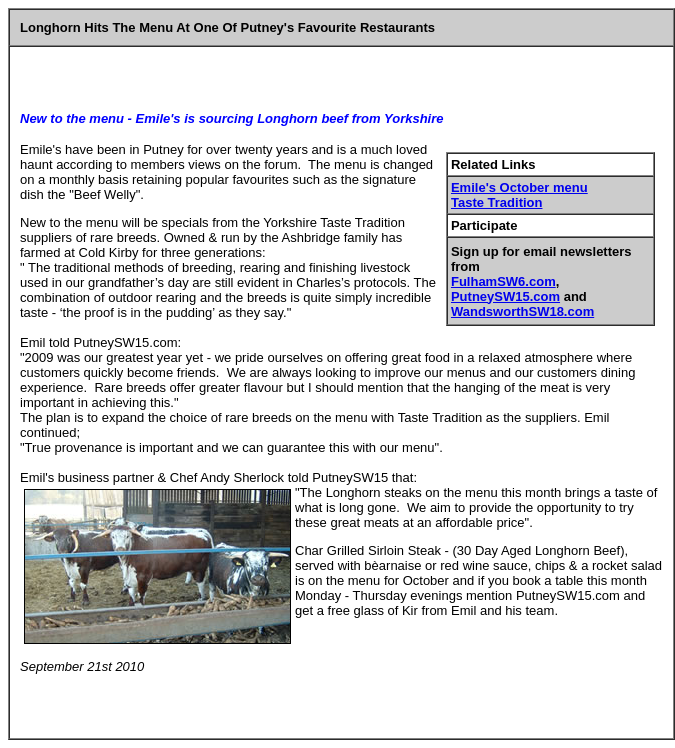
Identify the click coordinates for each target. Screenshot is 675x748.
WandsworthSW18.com (522, 311)
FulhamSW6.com (503, 281)
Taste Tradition (497, 202)
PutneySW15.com (505, 296)
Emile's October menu (519, 187)
